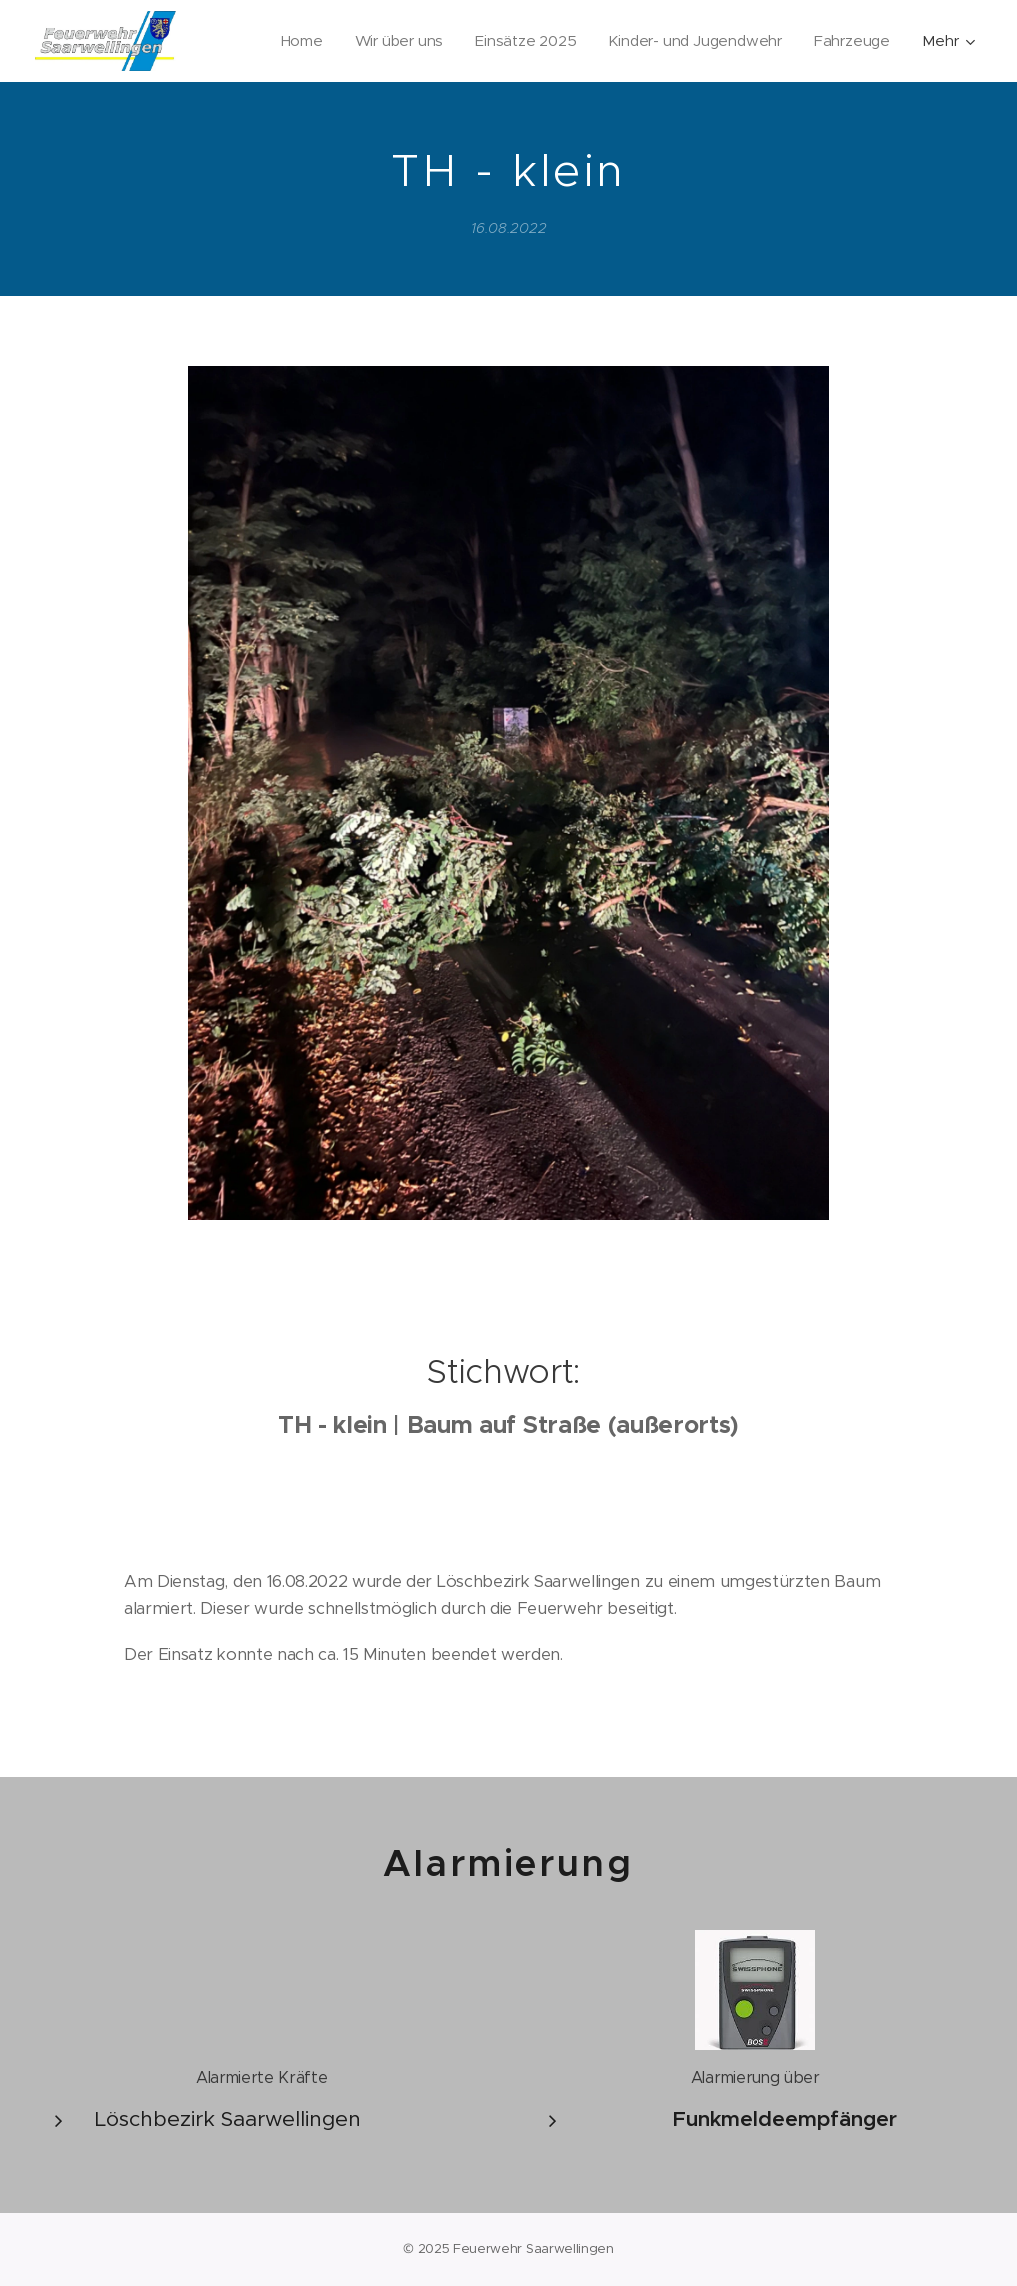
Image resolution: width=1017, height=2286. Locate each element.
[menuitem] (295, 41)
